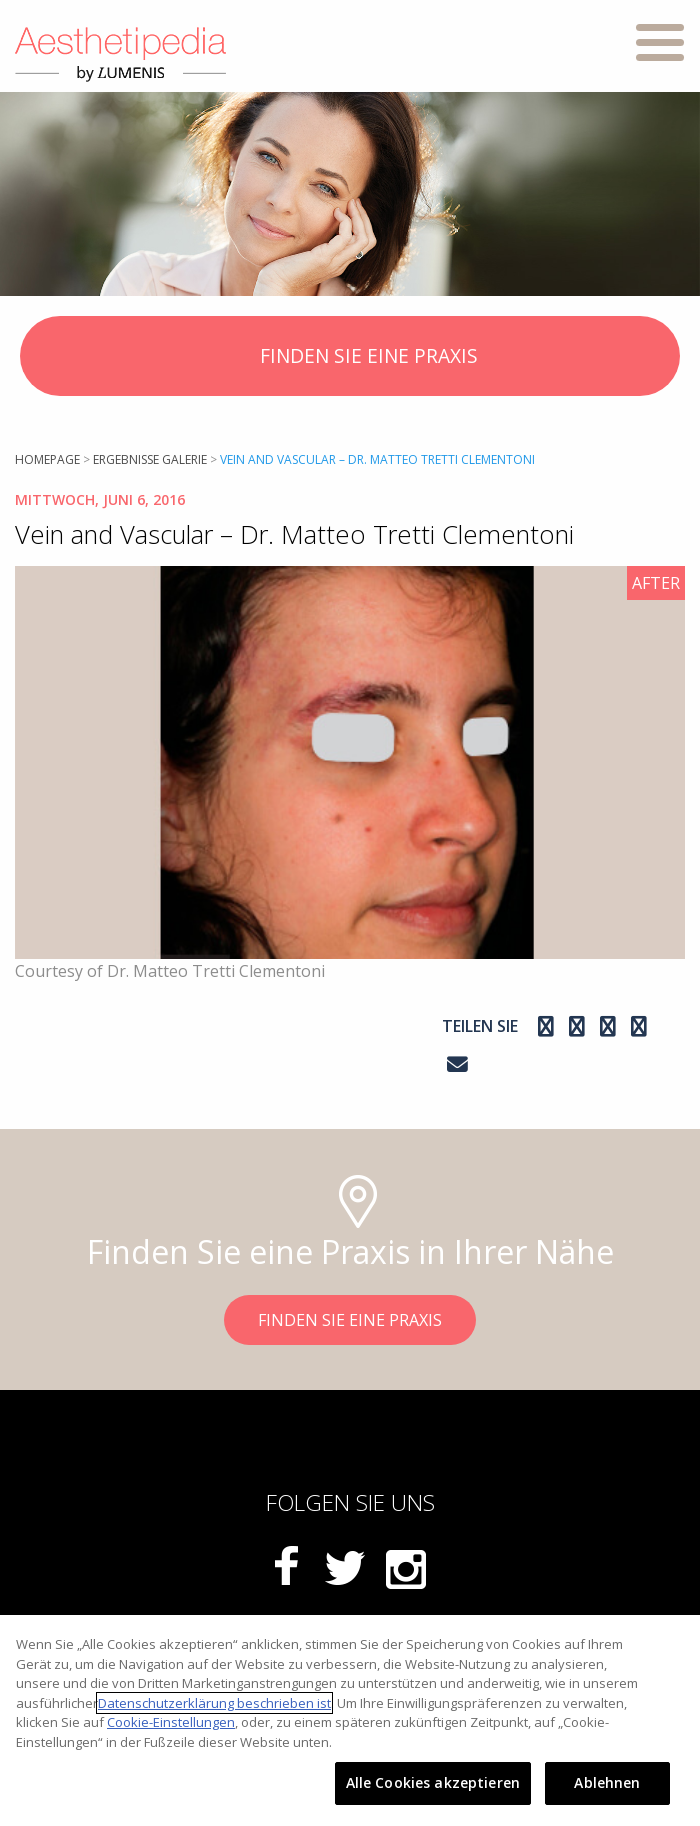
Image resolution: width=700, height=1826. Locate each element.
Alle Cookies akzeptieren (433, 1782)
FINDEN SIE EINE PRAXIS (350, 358)
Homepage (47, 459)
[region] (350, 1720)
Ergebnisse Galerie (150, 459)
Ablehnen (607, 1782)
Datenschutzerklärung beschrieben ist (214, 1703)
